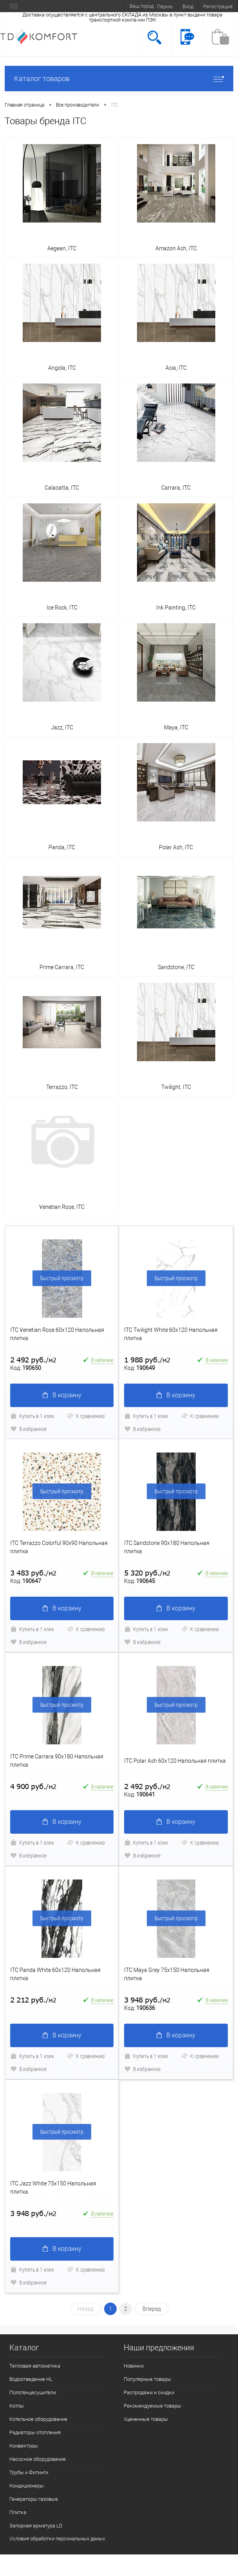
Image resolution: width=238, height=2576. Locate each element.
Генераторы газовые (33, 2499)
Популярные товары (147, 2379)
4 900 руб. (33, 1786)
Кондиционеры (26, 2486)
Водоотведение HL (30, 2379)
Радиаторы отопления (35, 2432)
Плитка (17, 2512)
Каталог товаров (119, 78)
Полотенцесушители (32, 2392)
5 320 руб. (147, 1573)
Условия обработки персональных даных (57, 2539)
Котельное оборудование (38, 2419)
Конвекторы (23, 2446)
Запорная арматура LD (36, 2526)
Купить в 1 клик (32, 1416)
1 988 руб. (147, 1360)
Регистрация (218, 6)
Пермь (165, 6)
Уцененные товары (146, 2419)
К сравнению (86, 1416)
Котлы (16, 2406)
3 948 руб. (147, 2000)
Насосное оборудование (37, 2459)
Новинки (134, 2366)
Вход (187, 6)
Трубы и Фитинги (28, 2472)
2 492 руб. (33, 1360)
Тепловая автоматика (34, 2366)
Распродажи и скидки (149, 2392)
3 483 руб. (33, 1573)
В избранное (28, 1429)
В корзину (62, 1395)
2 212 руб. (33, 2000)
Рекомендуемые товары (152, 2406)
